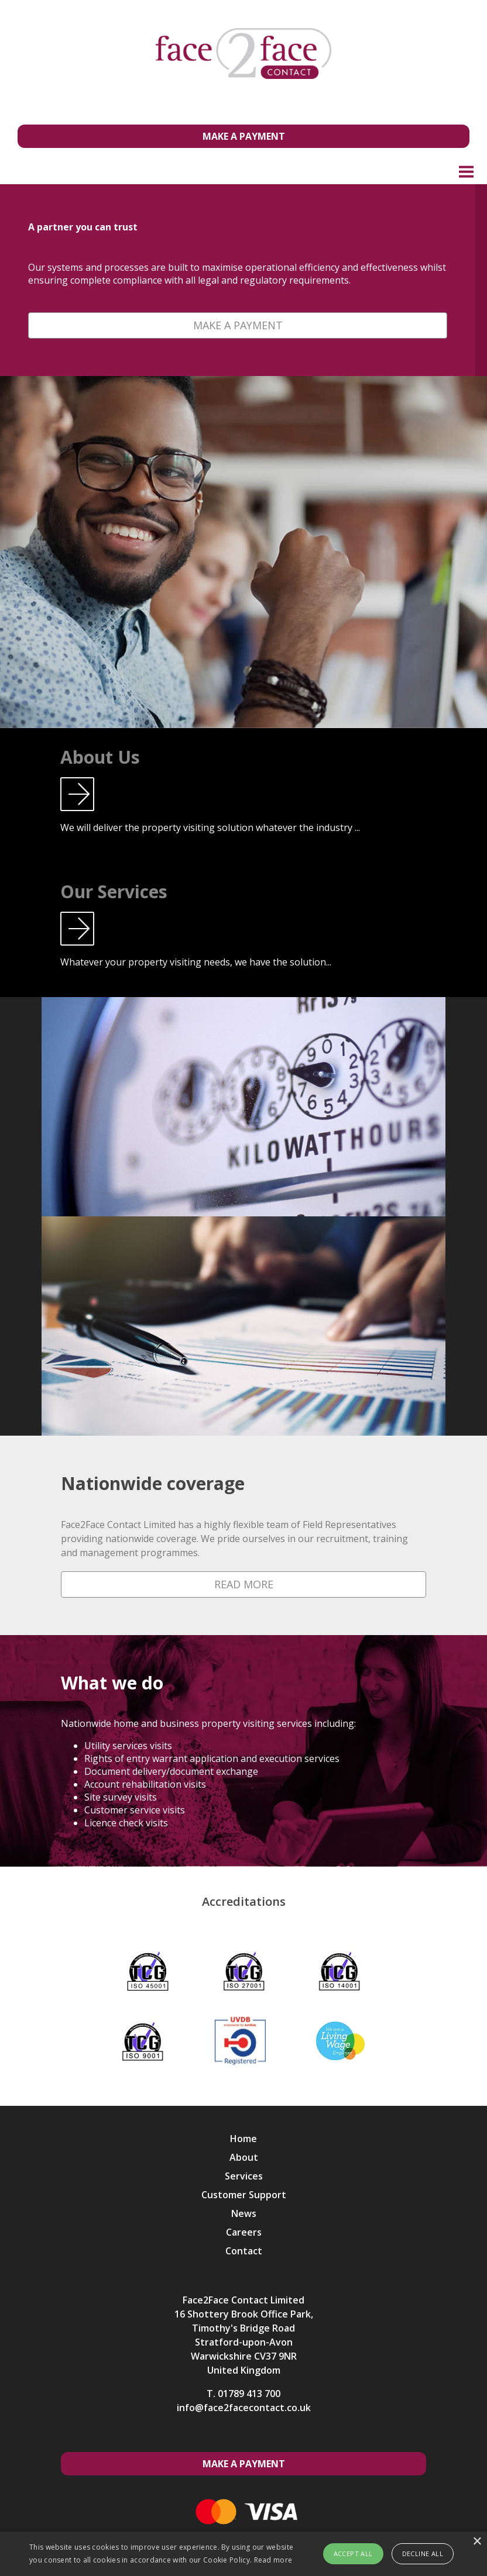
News (243, 2213)
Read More (243, 1584)
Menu (466, 170)
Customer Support (243, 2194)
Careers (244, 2232)
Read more (273, 2560)
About (243, 2157)
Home (243, 2138)
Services (244, 2176)
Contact (243, 2250)
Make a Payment (244, 136)
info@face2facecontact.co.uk (244, 2407)
